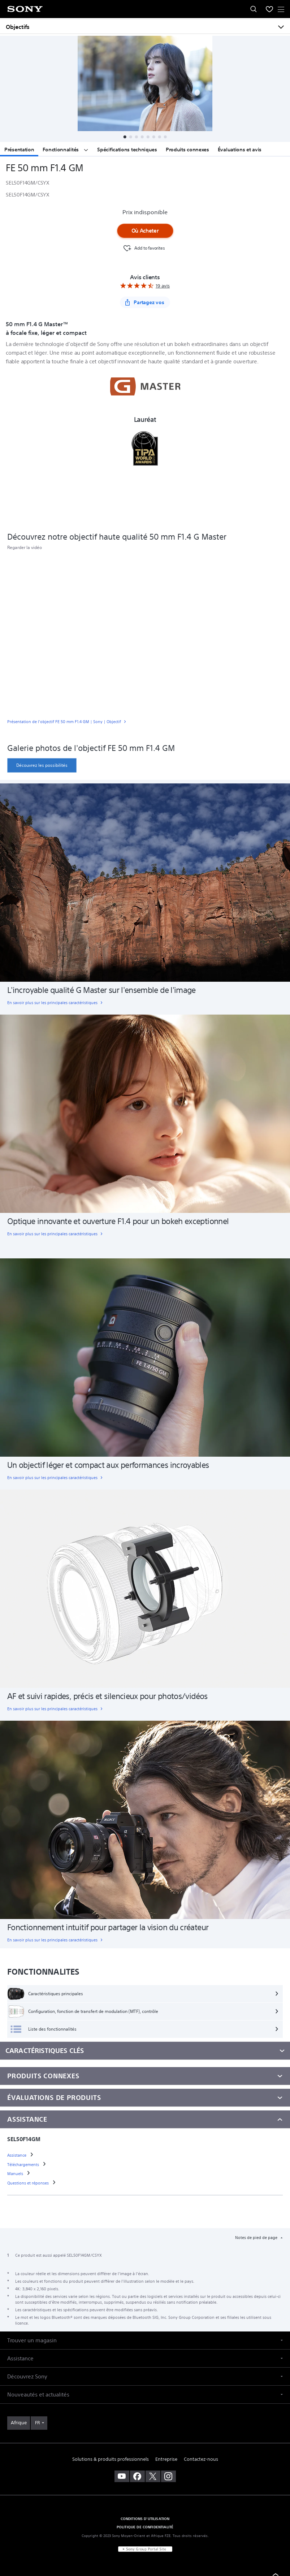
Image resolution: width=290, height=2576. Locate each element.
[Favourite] (143, 248)
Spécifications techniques (127, 149)
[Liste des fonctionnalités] (145, 2029)
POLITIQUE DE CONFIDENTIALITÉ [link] (145, 2526)
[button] (124, 136)
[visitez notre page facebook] (137, 2476)
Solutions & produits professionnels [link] (110, 2459)
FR (37, 2423)
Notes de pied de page (256, 2237)
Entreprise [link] (166, 2459)
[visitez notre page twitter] (153, 2476)
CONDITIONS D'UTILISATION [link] (145, 2518)
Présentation (19, 149)
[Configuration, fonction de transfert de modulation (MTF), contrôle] (145, 2011)
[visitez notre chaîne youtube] (121, 2476)
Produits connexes (187, 149)
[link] (145, 723)
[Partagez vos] (145, 302)
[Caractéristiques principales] (145, 1993)
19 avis (163, 286)
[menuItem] (269, 9)
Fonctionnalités (65, 149)
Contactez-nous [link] (201, 2459)
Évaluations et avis (239, 149)
